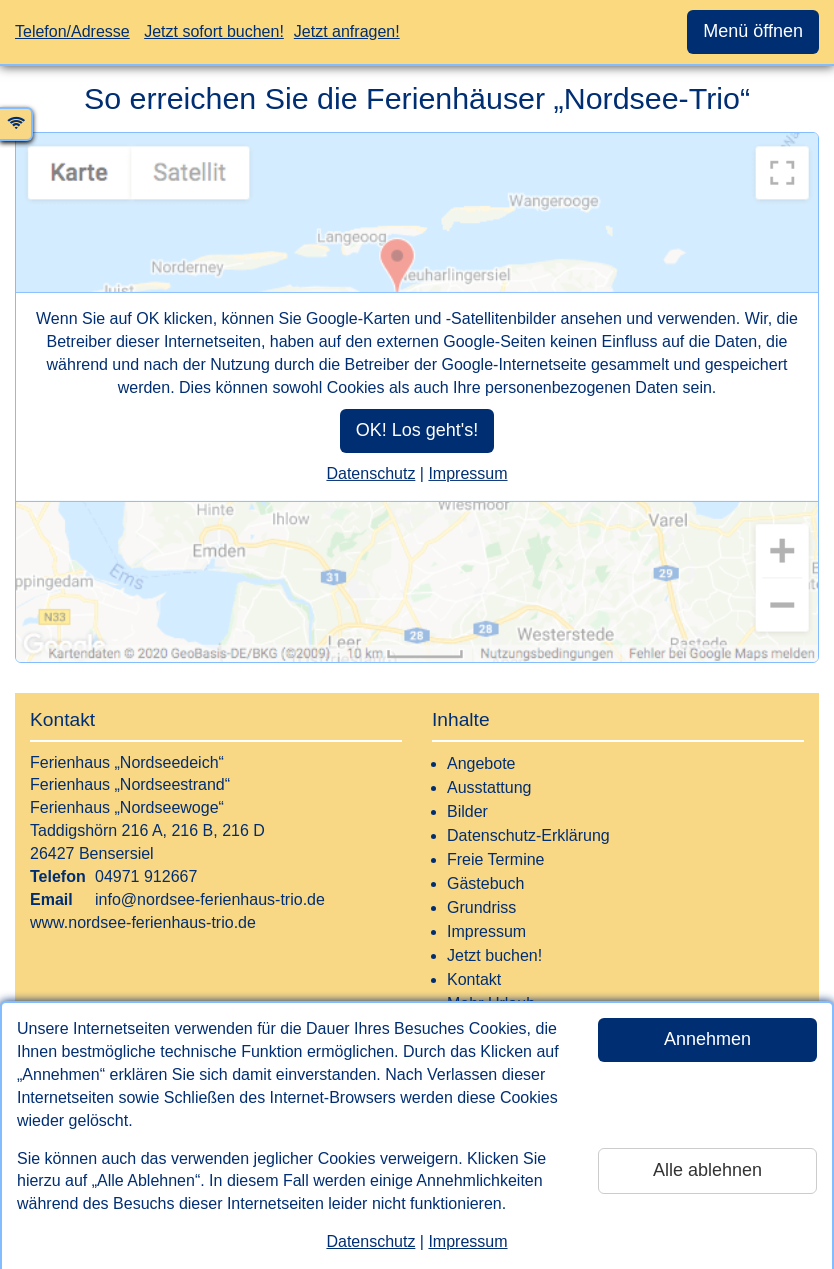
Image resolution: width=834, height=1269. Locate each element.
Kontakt (474, 979)
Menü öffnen (753, 31)
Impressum (467, 1241)
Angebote (481, 763)
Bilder (467, 811)
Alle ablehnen (707, 1170)
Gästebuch (485, 883)
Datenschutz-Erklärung (528, 835)
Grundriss (481, 907)
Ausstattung (489, 787)
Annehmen (707, 1039)
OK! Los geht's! (417, 430)
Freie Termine (496, 859)
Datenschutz (370, 1241)
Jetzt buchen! (494, 955)
